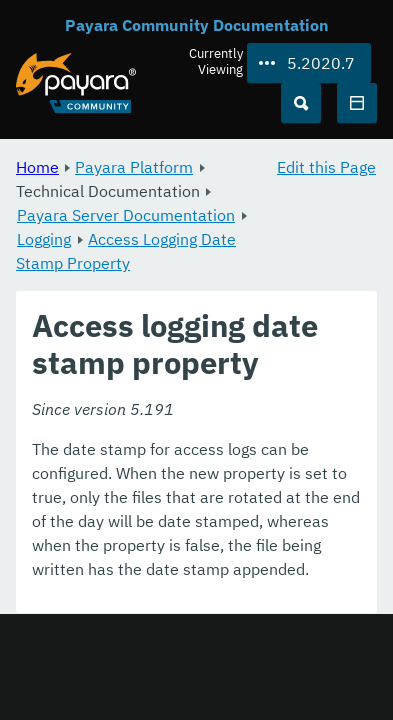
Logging (44, 239)
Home (37, 167)
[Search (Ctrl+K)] (301, 103)
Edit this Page (326, 167)
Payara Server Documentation (126, 215)
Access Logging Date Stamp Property (126, 251)
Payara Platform (134, 167)
